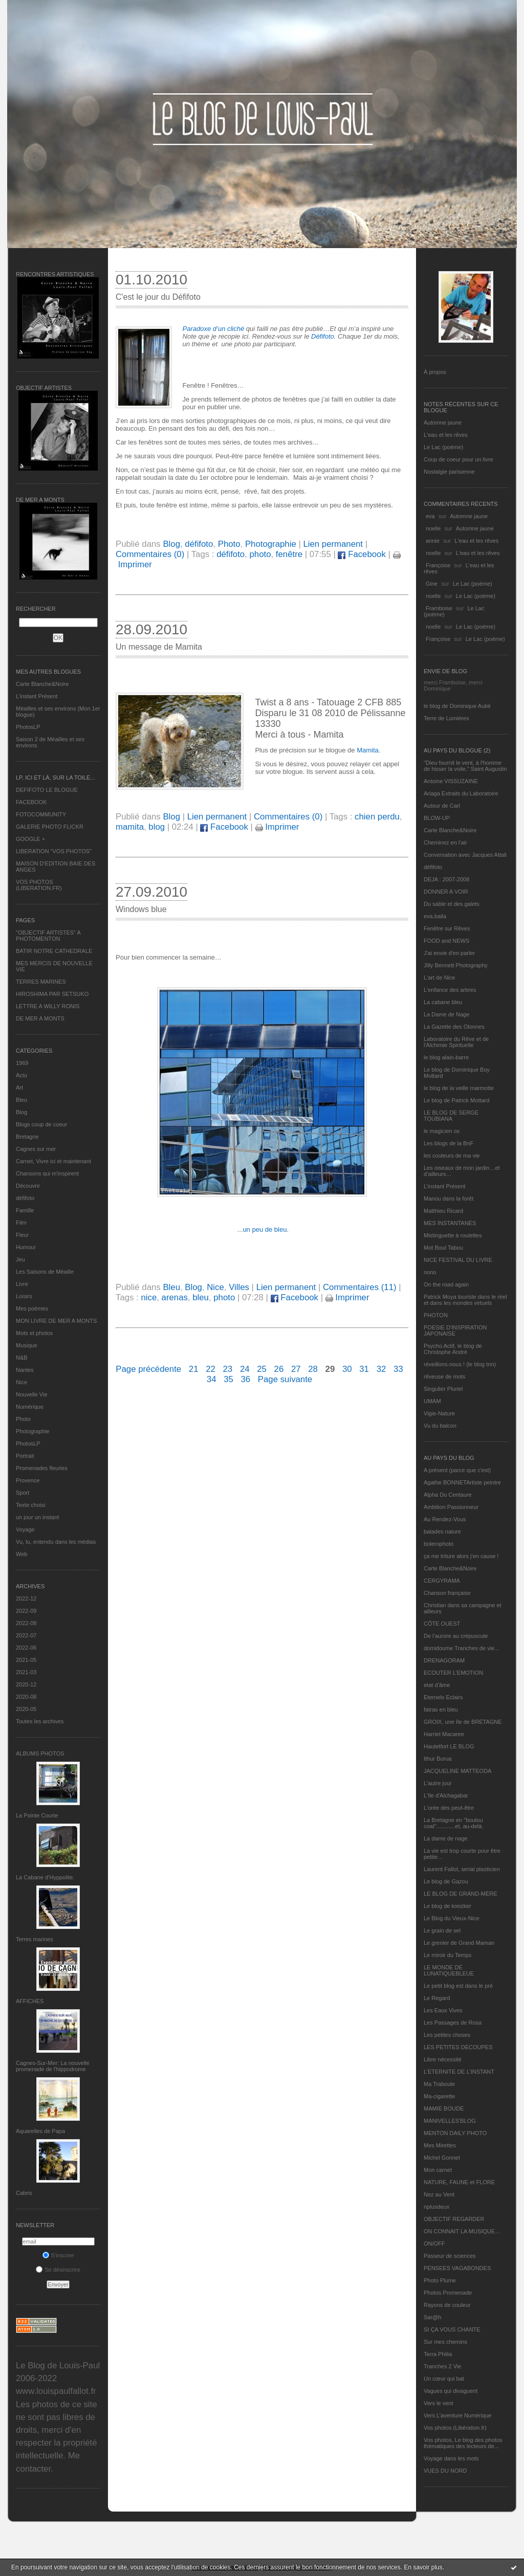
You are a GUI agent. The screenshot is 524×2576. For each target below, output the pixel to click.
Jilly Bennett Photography (456, 965)
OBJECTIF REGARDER (454, 2219)
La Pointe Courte (37, 1815)
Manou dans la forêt (448, 1198)
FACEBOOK (31, 802)
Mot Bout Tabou (443, 1248)
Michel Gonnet (442, 2158)
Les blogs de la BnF (448, 1143)
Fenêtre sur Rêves (447, 928)
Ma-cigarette (439, 2096)
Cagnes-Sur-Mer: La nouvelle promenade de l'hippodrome (53, 2066)
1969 (22, 1063)
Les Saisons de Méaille (45, 1272)
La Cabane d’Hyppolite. (45, 1877)
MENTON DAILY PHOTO (455, 2133)
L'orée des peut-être (449, 1808)
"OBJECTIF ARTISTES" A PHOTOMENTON (48, 935)
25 (262, 1369)
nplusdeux (436, 2207)
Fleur (22, 1235)
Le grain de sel (442, 1930)
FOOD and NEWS (446, 941)
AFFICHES (29, 2001)
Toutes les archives (40, 1721)
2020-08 (26, 1697)
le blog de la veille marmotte (459, 1088)
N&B (22, 1357)
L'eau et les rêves (446, 435)
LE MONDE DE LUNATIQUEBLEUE (449, 1970)
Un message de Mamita (159, 646)
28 (313, 1369)
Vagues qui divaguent (450, 2391)
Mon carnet (438, 2170)
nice (149, 1297)
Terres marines (34, 1939)
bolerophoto (438, 1544)
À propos (435, 372)
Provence (27, 1480)
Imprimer (277, 827)
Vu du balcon (440, 1426)
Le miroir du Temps (447, 1955)
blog (156, 827)
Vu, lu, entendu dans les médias (56, 1542)
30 (347, 1369)
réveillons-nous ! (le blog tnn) (460, 1364)
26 (279, 1369)
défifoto (25, 1198)
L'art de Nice (439, 977)
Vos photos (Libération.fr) (455, 2428)
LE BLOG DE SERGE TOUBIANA (451, 1115)
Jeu (20, 1259)
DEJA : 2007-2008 (446, 879)
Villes (239, 1287)
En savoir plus (423, 2567)
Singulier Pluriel (443, 1389)
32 (381, 1369)
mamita (130, 827)
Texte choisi (30, 1505)
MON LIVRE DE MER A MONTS (56, 1321)
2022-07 (26, 1635)
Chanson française (447, 1593)
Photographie (32, 1431)
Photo (23, 1419)
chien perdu (377, 816)
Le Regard (437, 1998)
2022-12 (26, 1598)
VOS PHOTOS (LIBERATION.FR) (39, 885)
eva (430, 516)
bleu (200, 1297)
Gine (432, 584)
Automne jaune (443, 422)
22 (210, 1369)
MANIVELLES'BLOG (450, 2121)
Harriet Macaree (444, 1734)
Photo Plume (440, 2280)
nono (430, 1272)
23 (228, 1369)
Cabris (24, 2193)
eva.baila (435, 916)
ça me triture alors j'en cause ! (461, 1556)
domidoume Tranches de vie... (461, 1648)
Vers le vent (438, 2403)
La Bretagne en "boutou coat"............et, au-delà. (453, 1823)
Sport (22, 1493)
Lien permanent (333, 544)
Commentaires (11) (360, 1287)
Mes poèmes (32, 1308)
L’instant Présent (36, 696)
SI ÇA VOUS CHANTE (452, 2329)
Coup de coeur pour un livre (458, 459)
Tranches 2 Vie (442, 2366)
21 (194, 1369)
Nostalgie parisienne (449, 472)
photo (260, 554)
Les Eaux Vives (443, 2010)
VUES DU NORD (445, 2471)
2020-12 (26, 1684)
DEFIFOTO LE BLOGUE (47, 790)
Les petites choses (447, 2035)
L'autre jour (438, 1783)
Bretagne (27, 1137)
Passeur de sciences (450, 2256)
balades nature (442, 1531)
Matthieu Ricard (443, 1211)
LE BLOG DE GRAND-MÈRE (460, 1894)
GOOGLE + (30, 839)
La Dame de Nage (446, 1014)
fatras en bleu (441, 1709)
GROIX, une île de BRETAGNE (463, 1722)
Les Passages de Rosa (453, 2022)
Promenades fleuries (42, 1468)
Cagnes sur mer (36, 1149)
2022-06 (26, 1648)
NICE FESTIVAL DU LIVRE (458, 1260)
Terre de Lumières (446, 718)
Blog (21, 1112)
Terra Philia (438, 2354)
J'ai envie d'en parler (449, 953)
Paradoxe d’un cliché (214, 328)
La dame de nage (446, 1838)
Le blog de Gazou (446, 1881)
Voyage (25, 1529)
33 (398, 1369)
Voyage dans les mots (451, 2458)
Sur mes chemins (445, 2342)
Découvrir (28, 1186)
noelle (433, 528)
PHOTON (436, 1315)
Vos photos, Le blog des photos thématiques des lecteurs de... (463, 2443)
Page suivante (285, 1379)
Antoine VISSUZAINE (451, 781)
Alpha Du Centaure (448, 1495)
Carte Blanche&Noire (42, 684)
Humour (26, 1247)
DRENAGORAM (444, 1660)
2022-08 (26, 1623)
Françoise (438, 565)
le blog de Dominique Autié (457, 706)
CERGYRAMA (442, 1581)
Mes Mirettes (440, 2145)
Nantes (25, 1370)
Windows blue (141, 909)
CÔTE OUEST (442, 1623)
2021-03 (26, 1672)
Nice (21, 1382)
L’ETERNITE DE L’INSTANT (459, 2072)
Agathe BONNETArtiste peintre (462, 1482)
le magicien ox (442, 1131)
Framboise (439, 608)
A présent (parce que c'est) (457, 1470)
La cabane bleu (443, 1002)
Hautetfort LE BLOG (449, 1746)
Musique (26, 1345)
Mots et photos (34, 1333)
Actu (21, 1075)
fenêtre (289, 554)
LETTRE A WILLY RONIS (47, 1006)
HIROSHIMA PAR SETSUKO (52, 994)
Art (19, 1087)
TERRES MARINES (41, 982)
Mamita (368, 750)
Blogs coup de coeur (41, 1124)
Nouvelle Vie (32, 1394)
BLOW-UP (437, 818)
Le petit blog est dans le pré (458, 1986)
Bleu (21, 1100)
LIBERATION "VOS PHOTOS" (54, 851)
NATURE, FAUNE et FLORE (459, 2182)
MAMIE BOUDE (444, 2108)
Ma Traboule (439, 2084)
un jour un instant (37, 1517)
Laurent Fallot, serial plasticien (462, 1869)
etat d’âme (437, 1685)
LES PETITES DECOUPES (458, 2047)
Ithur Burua (437, 1759)
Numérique (29, 1407)
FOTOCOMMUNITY (41, 814)
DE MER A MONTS (40, 1018)
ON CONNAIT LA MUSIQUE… (462, 2231)
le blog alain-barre (446, 1057)
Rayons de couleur (447, 2305)
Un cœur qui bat (444, 2378)
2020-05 (26, 1709)
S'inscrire (58, 2255)
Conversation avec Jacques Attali (465, 855)
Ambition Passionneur (451, 1507)
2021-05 (26, 1660)
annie (433, 541)
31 (364, 1369)
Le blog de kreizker (447, 1906)
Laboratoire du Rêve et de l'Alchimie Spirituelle (456, 1042)
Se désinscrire (58, 2270)
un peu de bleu (265, 1229)
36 (245, 1379)
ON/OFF (434, 2243)
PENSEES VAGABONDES (457, 2268)
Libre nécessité (443, 2059)
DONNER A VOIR (446, 892)
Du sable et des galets (451, 904)
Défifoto (322, 336)
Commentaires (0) (150, 554)
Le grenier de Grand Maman (459, 1943)
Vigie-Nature (439, 1413)
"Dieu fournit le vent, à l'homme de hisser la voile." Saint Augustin (465, 766)
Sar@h (432, 2317)
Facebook (361, 554)
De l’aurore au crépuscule (456, 1636)
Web (21, 1554)
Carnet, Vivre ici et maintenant (53, 1161)
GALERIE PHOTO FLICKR (49, 827)
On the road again (446, 1284)
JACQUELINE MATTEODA (457, 1771)
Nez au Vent (439, 2194)
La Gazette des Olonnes (454, 1027)
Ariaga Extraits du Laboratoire (461, 793)
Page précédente (148, 1369)
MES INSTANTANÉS (450, 1223)
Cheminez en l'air (445, 842)
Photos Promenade (448, 2293)
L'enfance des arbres (450, 990)
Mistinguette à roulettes (453, 1235)
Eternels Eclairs (443, 1697)
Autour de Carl (442, 806)
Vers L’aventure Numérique (458, 2415)
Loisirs (24, 1296)
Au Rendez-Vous (445, 1519)
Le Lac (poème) (443, 447)
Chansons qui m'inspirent (47, 1173)
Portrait (25, 1456)
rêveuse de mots (444, 1376)
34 (211, 1379)
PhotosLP (28, 727)
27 (296, 1369)
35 (228, 1379)
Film (21, 1222)
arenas (175, 1297)
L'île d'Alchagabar (446, 1795)
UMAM (432, 1401)
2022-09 (26, 1611)
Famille (25, 1210)
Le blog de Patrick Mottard (456, 1100)
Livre (22, 1284)
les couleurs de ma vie (451, 1155)
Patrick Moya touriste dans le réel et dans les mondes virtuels (465, 1300)
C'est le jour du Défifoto (158, 297)
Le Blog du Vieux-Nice (451, 1918)
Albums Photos (40, 1753)
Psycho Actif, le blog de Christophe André (453, 1349)
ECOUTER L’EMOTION (453, 1673)
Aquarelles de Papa (40, 2131)
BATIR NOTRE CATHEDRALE (54, 951)
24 (245, 1369)
